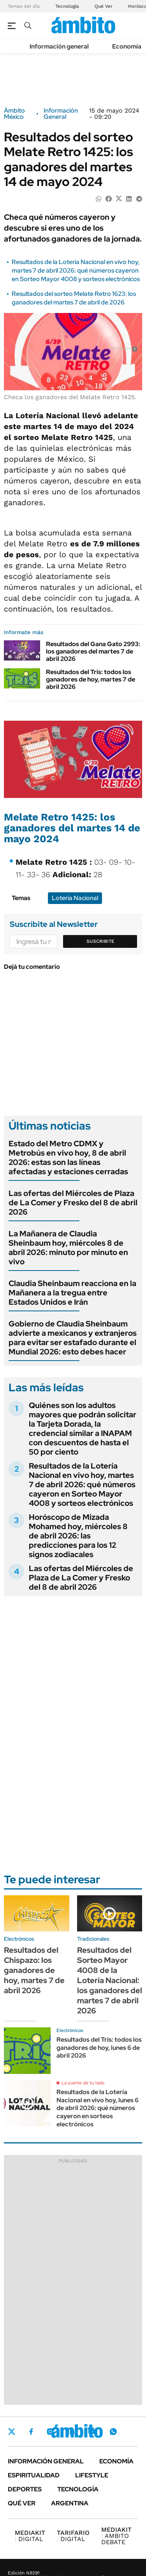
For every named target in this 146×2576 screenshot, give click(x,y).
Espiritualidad (34, 2475)
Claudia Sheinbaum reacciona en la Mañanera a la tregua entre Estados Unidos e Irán (72, 1292)
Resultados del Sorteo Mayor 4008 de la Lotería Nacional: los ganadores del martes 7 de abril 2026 (109, 1980)
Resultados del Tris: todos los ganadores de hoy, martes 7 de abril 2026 (90, 679)
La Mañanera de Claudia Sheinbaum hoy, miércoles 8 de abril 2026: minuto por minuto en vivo (68, 1248)
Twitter (12, 2431)
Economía (126, 46)
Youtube (92, 2432)
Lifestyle (91, 2475)
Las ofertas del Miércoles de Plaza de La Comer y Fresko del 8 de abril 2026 (73, 1202)
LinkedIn (70, 2431)
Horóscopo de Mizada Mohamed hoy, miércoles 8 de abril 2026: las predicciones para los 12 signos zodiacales (78, 1535)
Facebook (31, 2431)
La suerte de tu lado (83, 2083)
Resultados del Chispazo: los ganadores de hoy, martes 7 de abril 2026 (34, 1970)
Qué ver (21, 2503)
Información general (59, 46)
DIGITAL (30, 2536)
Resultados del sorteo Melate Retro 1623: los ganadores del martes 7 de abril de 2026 (74, 298)
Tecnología (67, 6)
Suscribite (100, 941)
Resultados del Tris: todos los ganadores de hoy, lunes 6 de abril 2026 (99, 2047)
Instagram (50, 2431)
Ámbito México (14, 114)
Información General (61, 114)
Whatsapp (113, 2431)
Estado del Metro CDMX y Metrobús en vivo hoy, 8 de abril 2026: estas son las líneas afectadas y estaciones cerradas (68, 1158)
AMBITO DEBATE (116, 2536)
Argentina (69, 2503)
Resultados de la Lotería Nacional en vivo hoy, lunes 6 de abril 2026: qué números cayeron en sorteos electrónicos (97, 2108)
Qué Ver (104, 6)
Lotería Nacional (75, 898)
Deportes (25, 2489)
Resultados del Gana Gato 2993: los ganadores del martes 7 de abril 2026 (93, 651)
